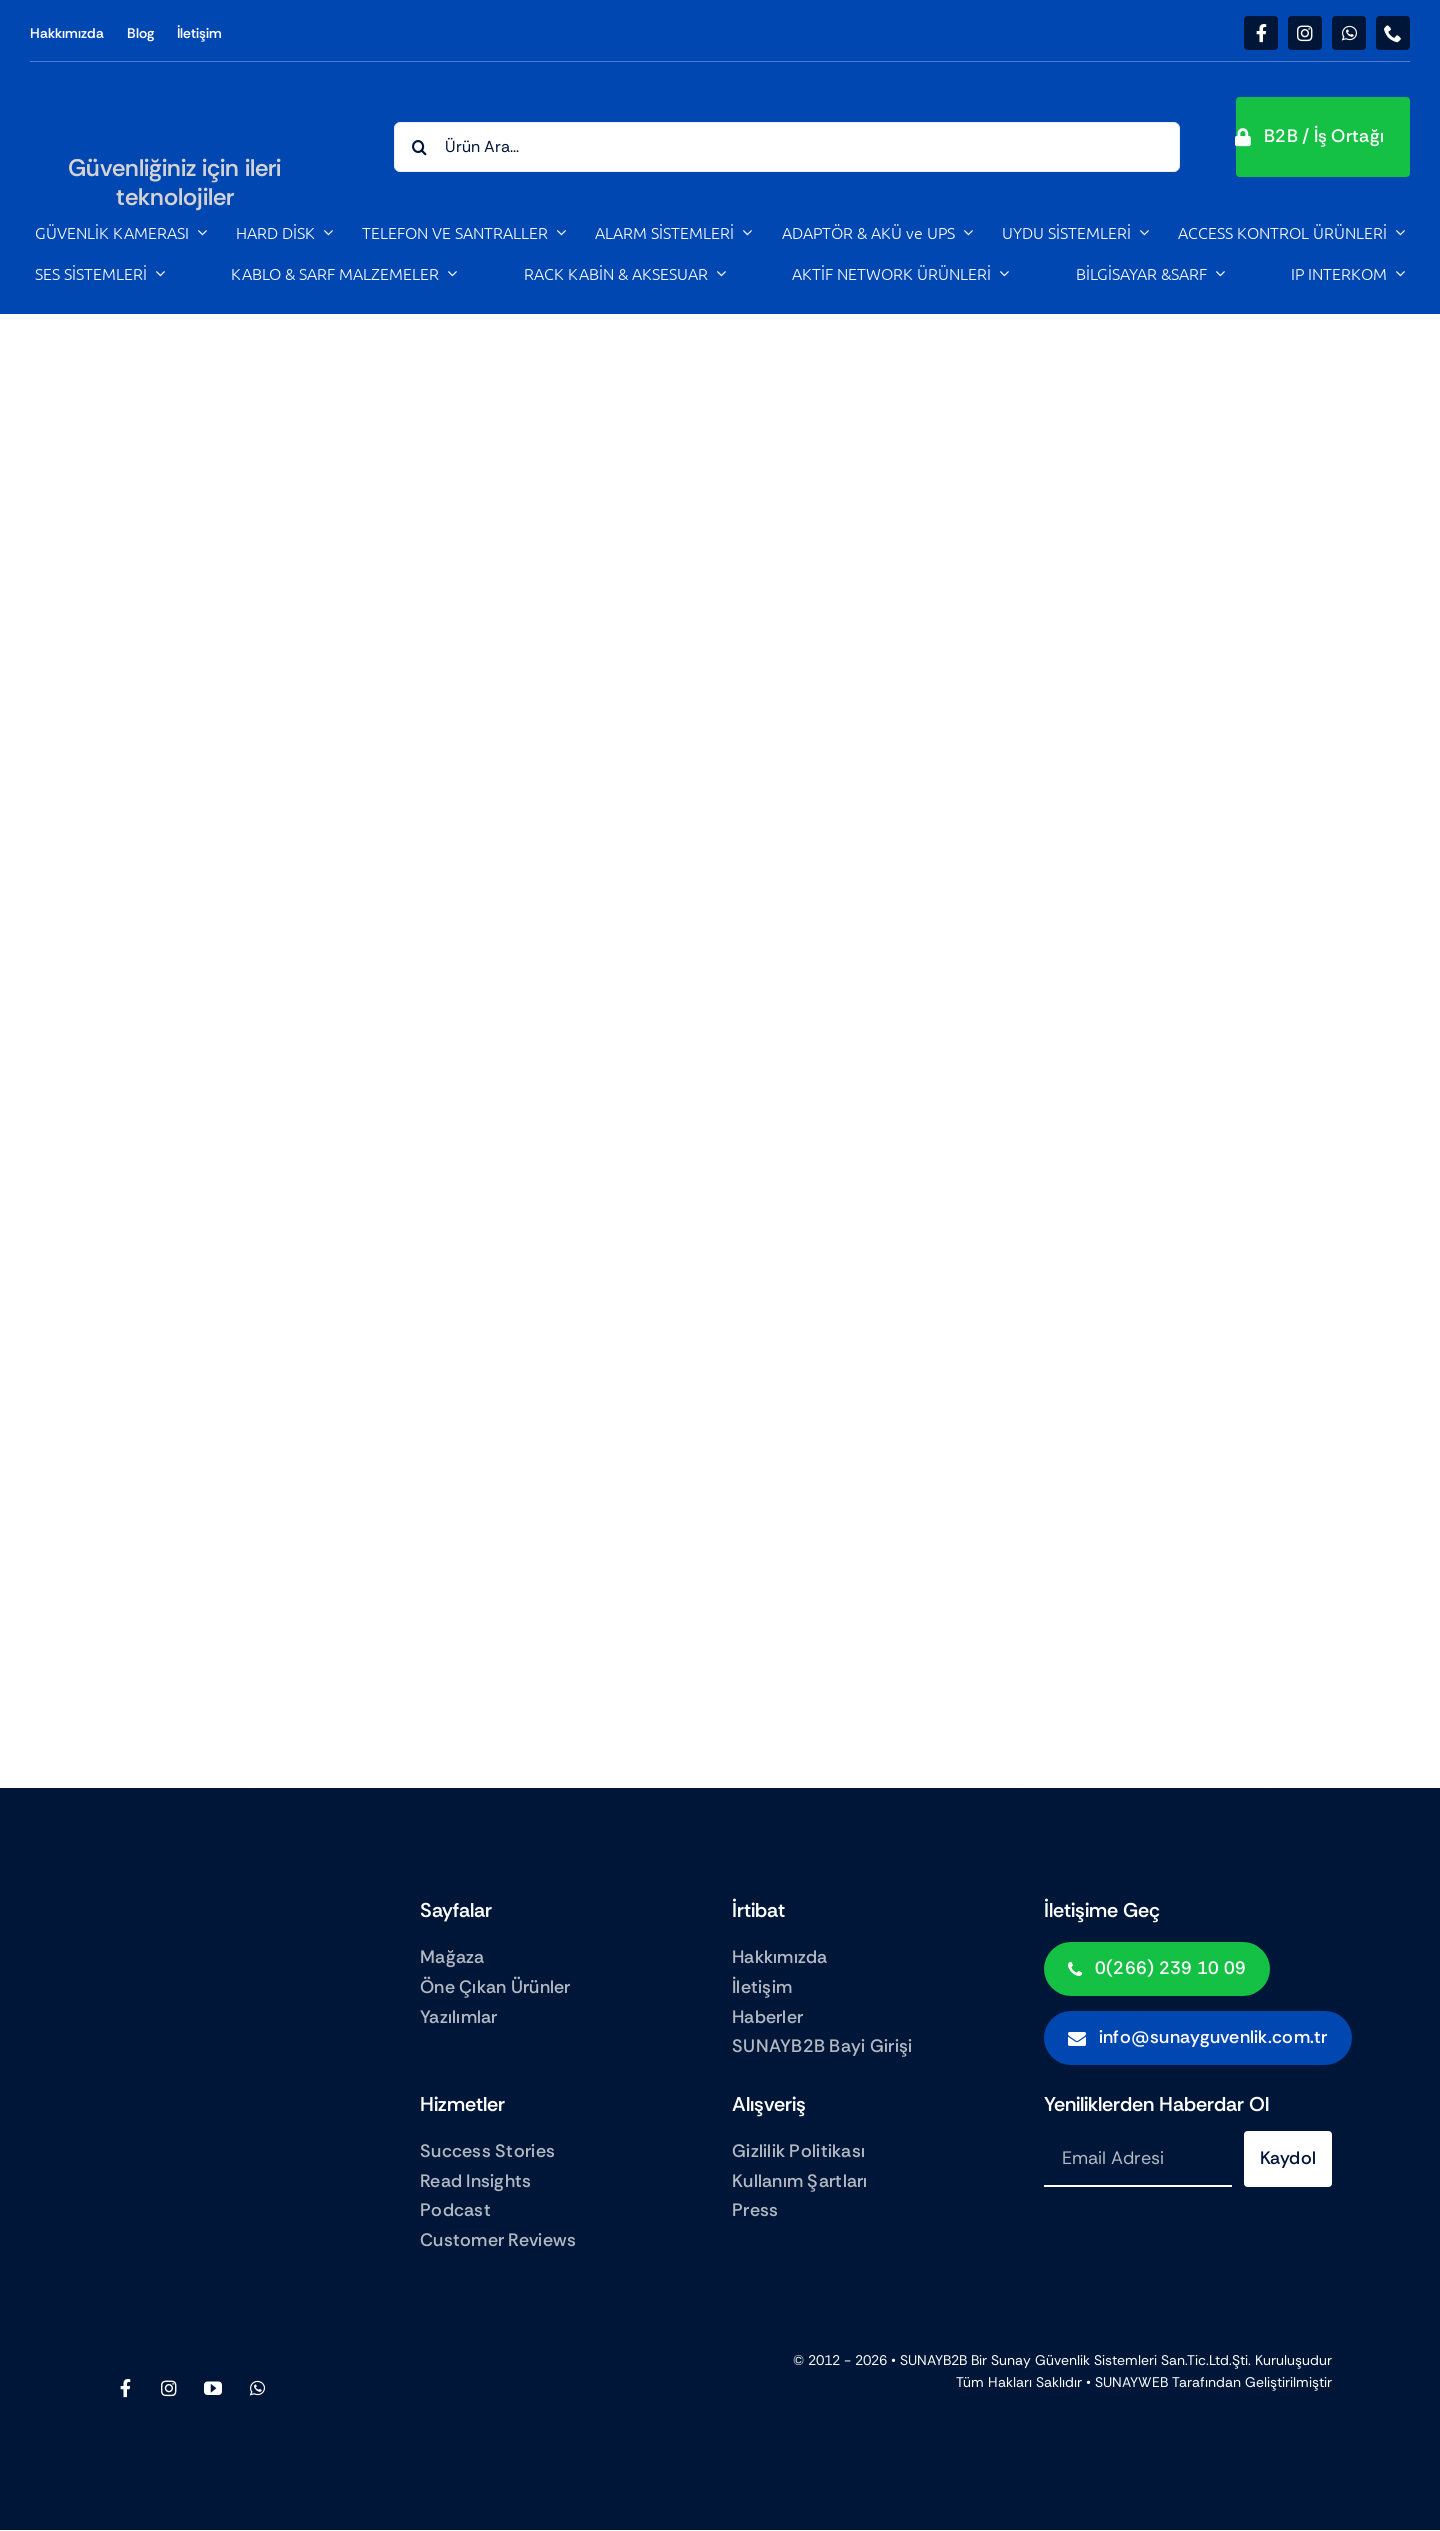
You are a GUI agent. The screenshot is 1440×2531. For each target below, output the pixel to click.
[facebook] (1261, 33)
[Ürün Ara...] (787, 147)
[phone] (1393, 33)
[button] (1323, 136)
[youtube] (213, 2388)
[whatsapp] (1349, 33)
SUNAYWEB (1131, 2382)
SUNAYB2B (933, 2360)
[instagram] (1305, 33)
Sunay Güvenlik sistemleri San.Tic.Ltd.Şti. (1121, 2360)
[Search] (419, 147)
